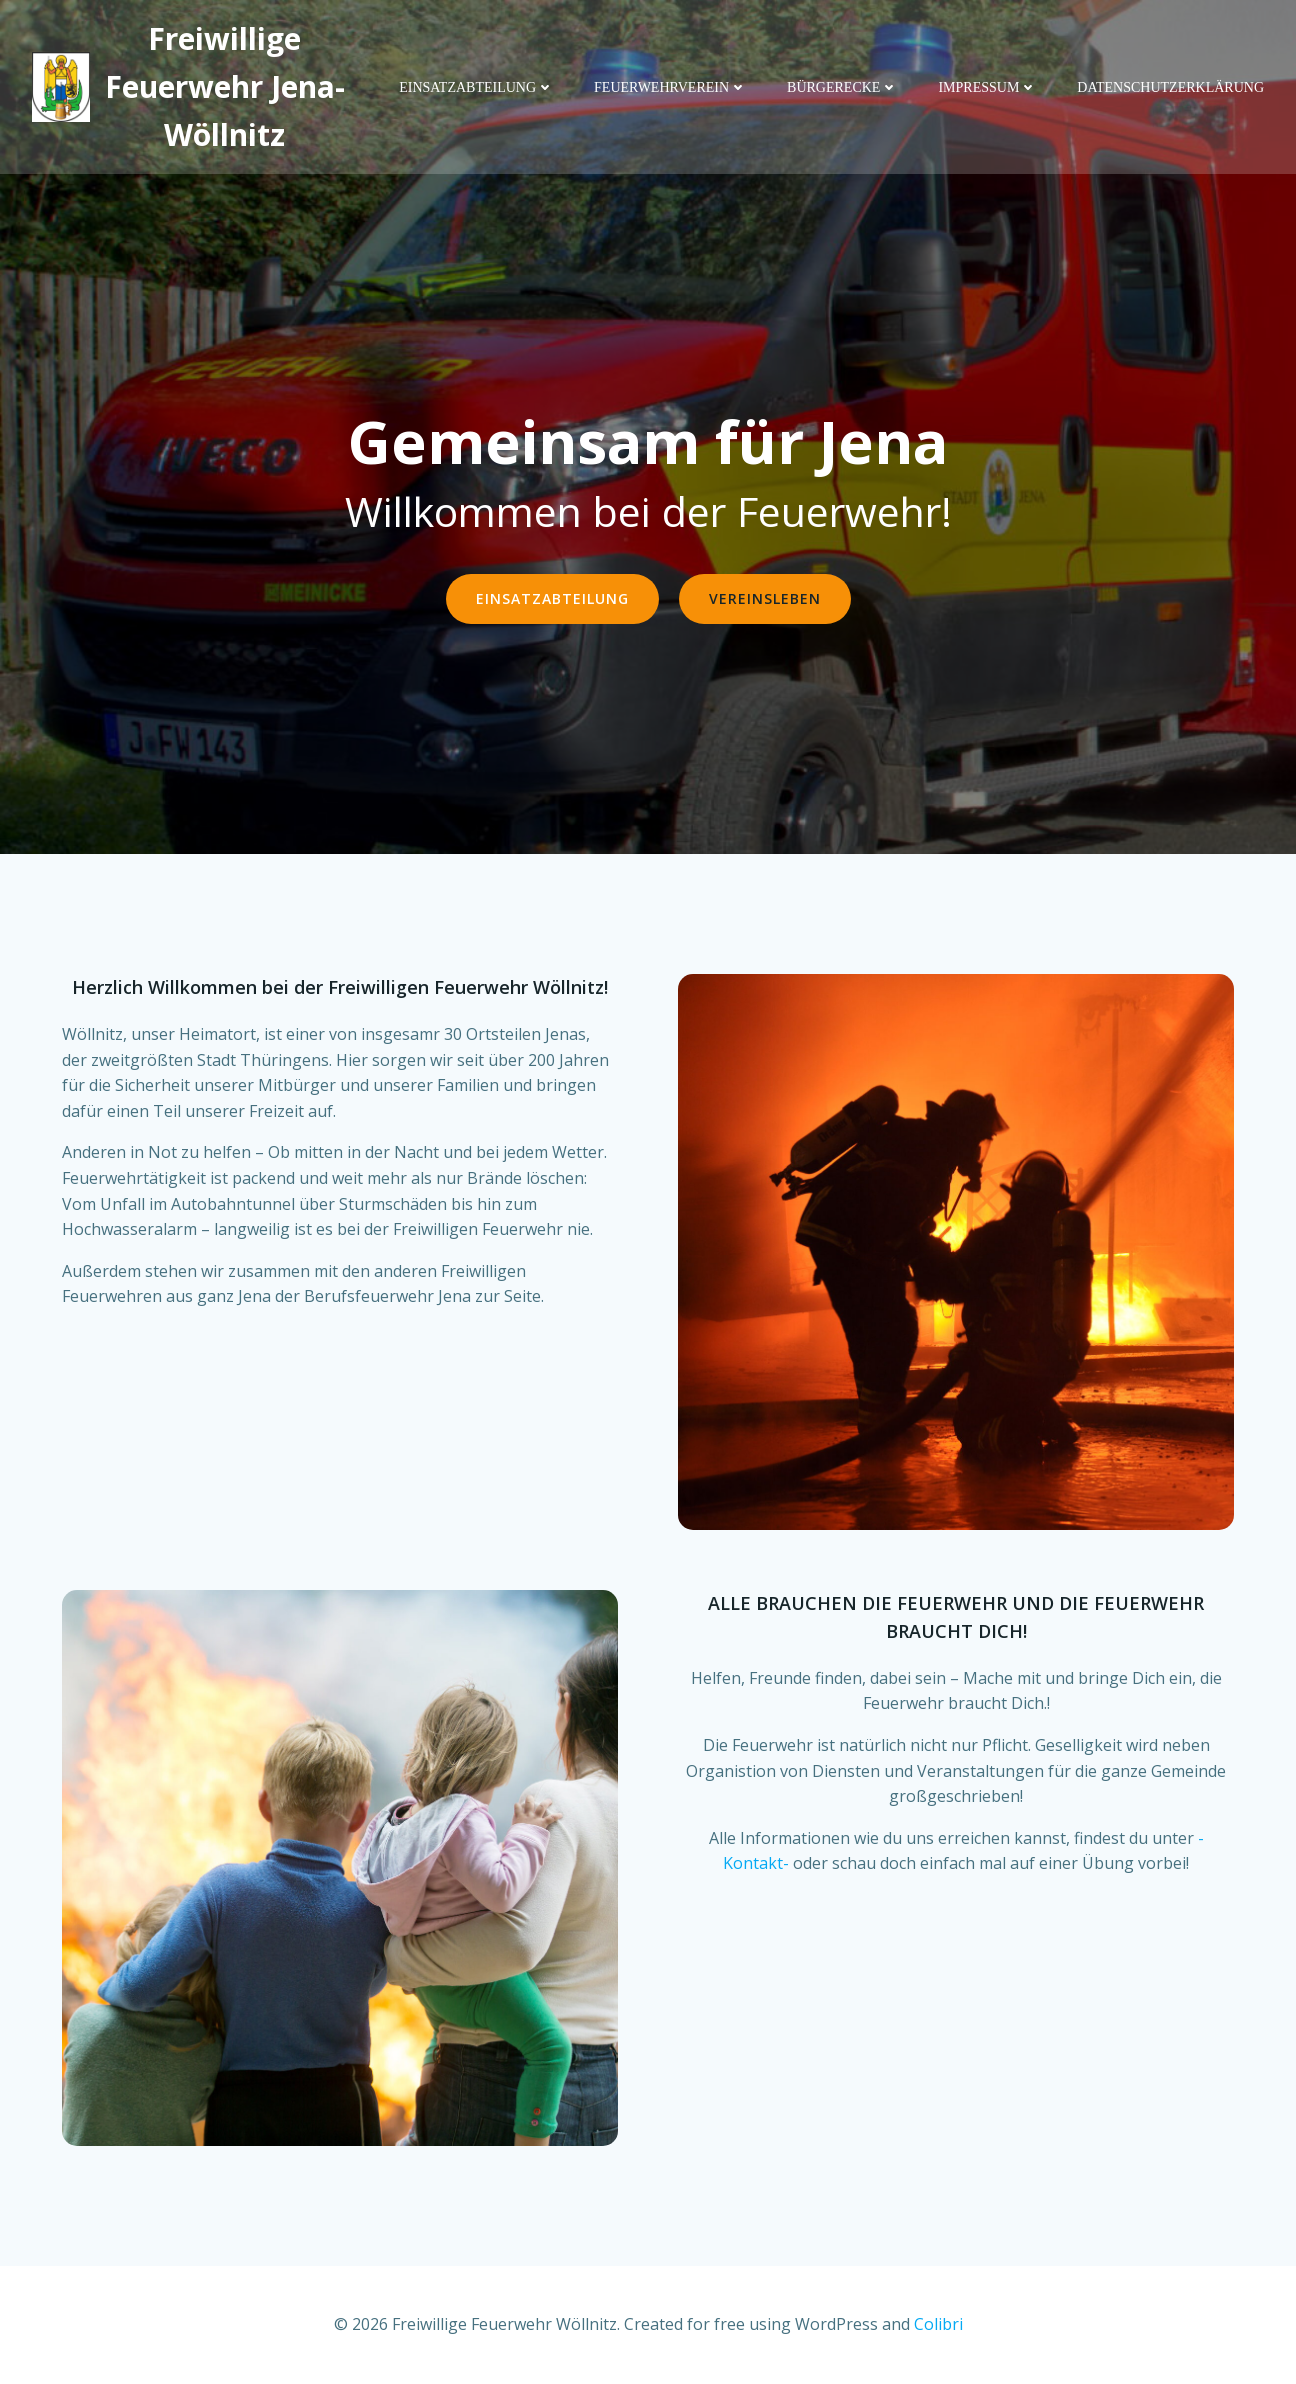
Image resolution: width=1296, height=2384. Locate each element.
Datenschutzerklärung (1170, 87)
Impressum (987, 87)
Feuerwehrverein (670, 87)
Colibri (938, 2324)
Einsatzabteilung (476, 87)
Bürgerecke (842, 87)
